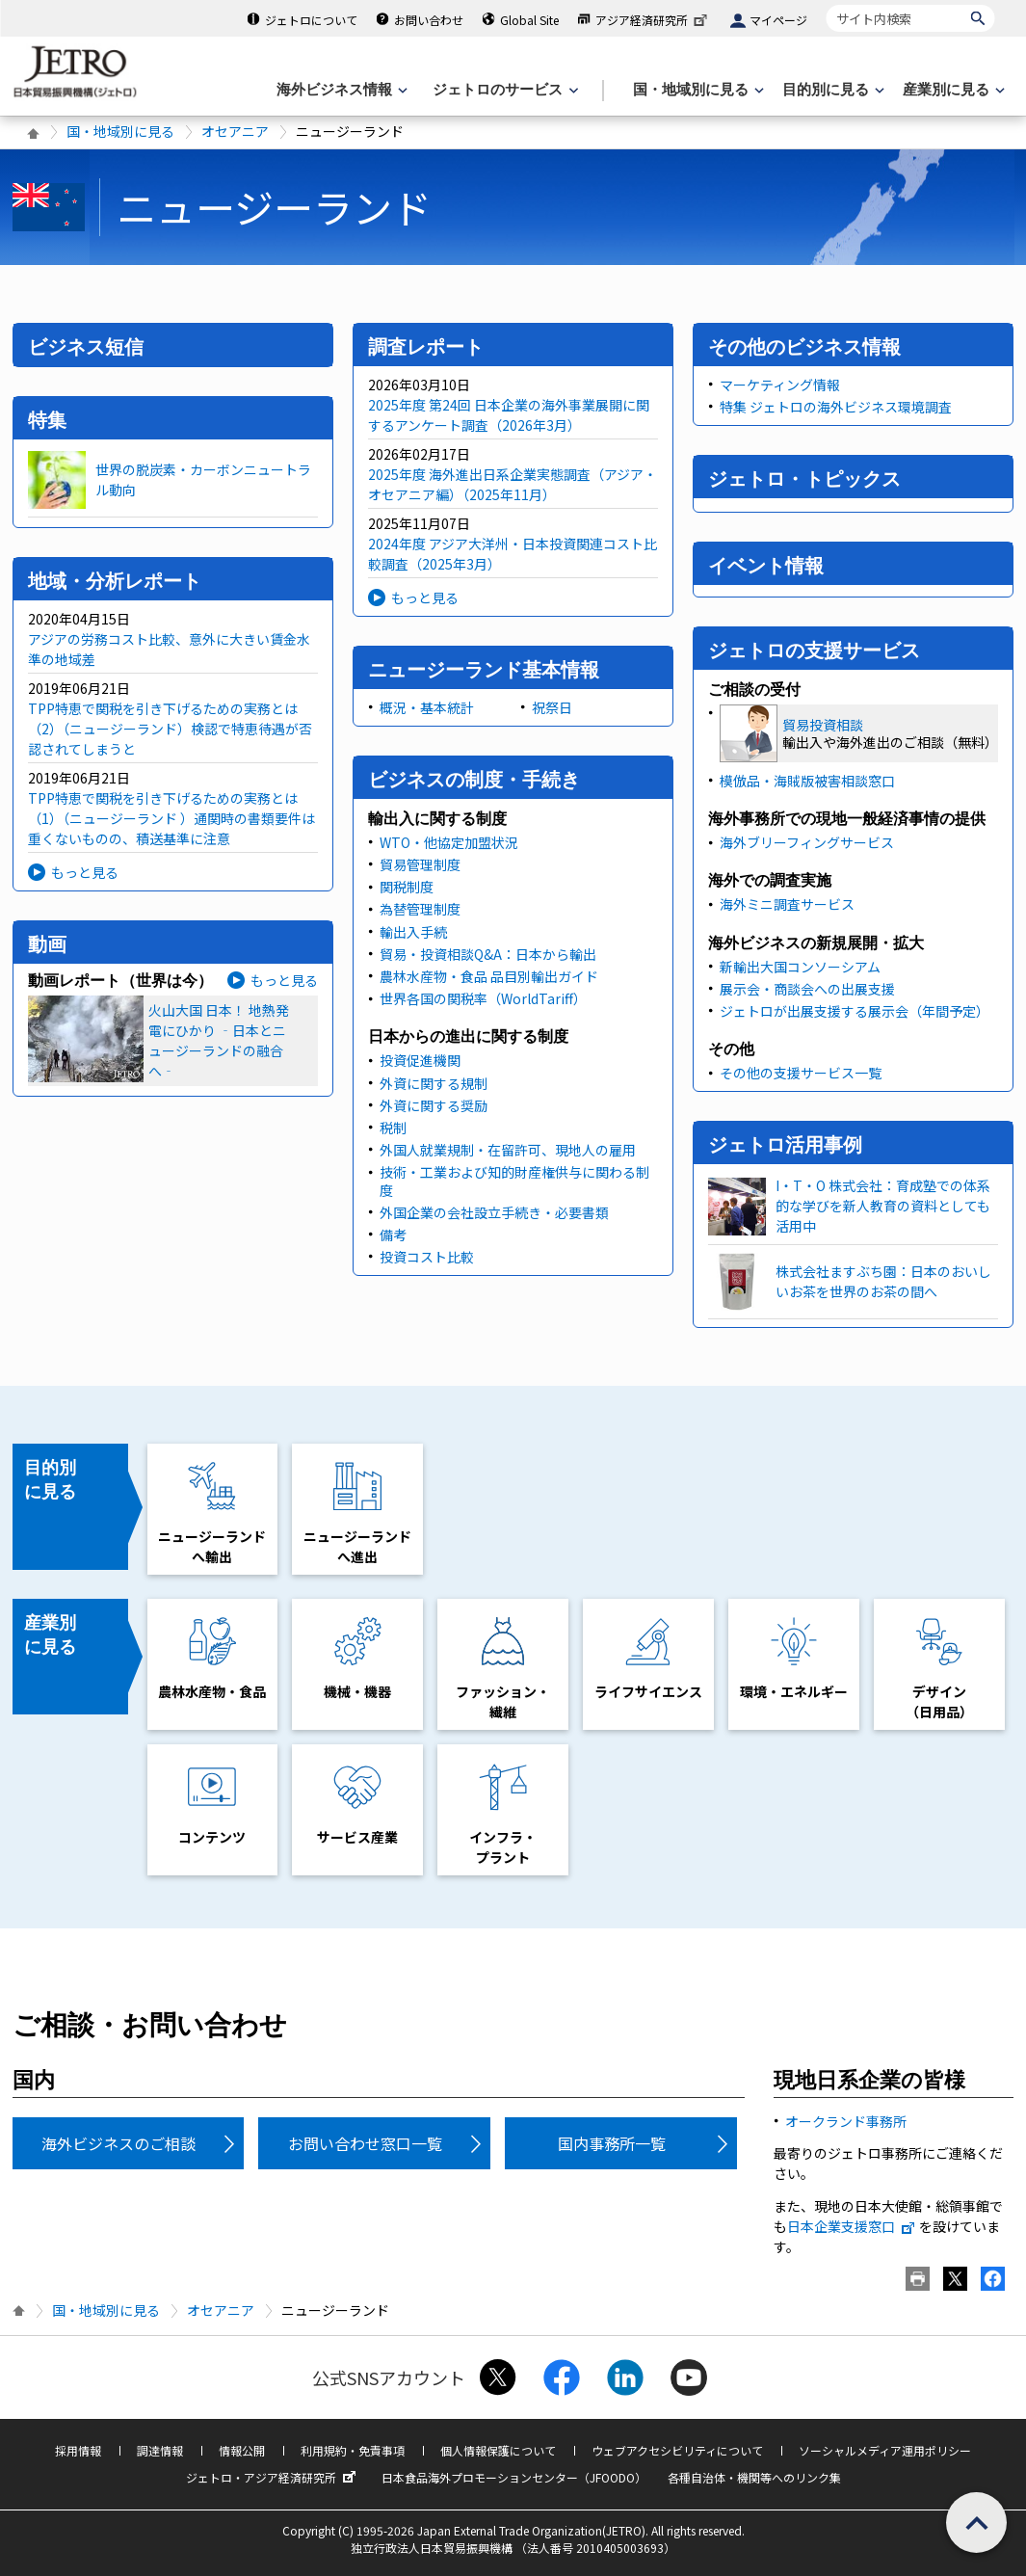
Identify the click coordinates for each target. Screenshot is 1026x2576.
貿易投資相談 (822, 724)
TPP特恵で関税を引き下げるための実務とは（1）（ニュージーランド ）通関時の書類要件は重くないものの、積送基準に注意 (171, 818)
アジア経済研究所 (653, 20)
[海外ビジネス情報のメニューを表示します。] (340, 90)
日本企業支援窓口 (851, 2226)
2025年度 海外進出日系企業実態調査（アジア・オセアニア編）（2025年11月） (512, 484)
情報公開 (242, 2450)
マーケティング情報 (780, 384)
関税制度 (407, 886)
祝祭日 (552, 707)
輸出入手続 (413, 932)
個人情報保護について (498, 2450)
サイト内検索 (826, 4)
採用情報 (78, 2450)
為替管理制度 (420, 908)
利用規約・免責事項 (353, 2450)
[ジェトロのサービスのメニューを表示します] (503, 90)
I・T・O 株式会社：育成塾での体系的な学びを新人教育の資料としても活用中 (883, 1205)
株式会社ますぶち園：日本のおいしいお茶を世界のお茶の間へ (883, 1281)
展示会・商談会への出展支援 (807, 988)
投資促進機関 (420, 1060)
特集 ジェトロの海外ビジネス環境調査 (836, 406)
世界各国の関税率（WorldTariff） (483, 998)
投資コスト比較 (427, 1256)
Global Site (529, 20)
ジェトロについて (311, 20)
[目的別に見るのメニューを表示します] (831, 90)
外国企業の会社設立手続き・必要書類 (494, 1212)
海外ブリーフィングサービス (807, 842)
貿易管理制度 (420, 864)
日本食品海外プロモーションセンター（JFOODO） (513, 2477)
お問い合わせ (428, 20)
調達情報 (160, 2450)
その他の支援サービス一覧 (800, 1072)
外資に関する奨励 (433, 1105)
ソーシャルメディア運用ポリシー (885, 2450)
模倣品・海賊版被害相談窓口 (807, 780)
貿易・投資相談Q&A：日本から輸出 (488, 954)
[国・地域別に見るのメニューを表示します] (696, 90)
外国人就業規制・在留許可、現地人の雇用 (508, 1149)
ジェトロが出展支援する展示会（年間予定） (854, 1011)
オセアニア (235, 131)
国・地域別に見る (120, 131)
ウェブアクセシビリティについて (677, 2450)
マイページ (778, 20)
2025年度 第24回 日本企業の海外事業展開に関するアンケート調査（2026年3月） (508, 415)
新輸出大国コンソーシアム (800, 966)
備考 (393, 1234)
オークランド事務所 (846, 2121)
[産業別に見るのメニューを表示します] (952, 90)
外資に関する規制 (433, 1083)
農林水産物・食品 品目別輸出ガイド (489, 976)
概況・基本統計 (427, 707)
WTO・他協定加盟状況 (449, 842)
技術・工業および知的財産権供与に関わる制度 (514, 1180)
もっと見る (84, 872)
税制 (393, 1127)
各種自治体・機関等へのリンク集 (754, 2477)
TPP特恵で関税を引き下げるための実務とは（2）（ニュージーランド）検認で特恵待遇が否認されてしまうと (170, 728)
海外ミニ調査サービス (787, 904)
